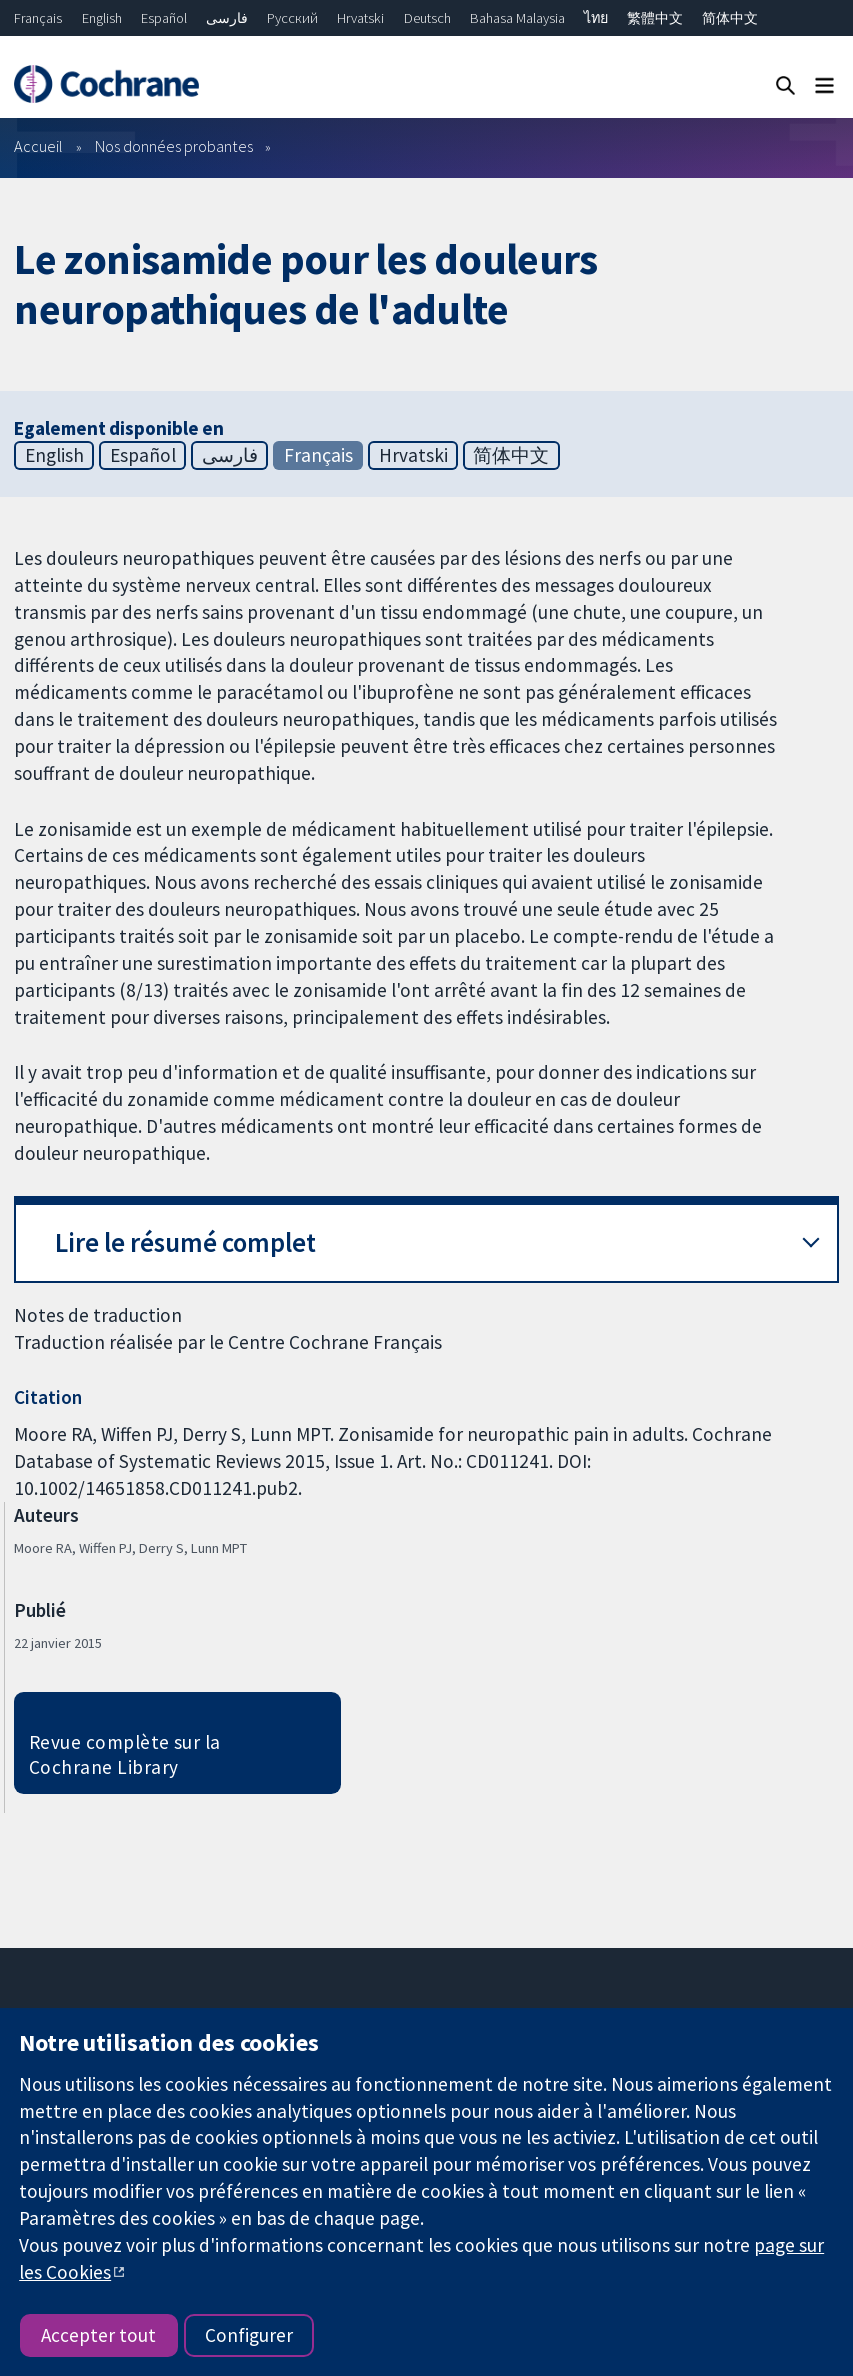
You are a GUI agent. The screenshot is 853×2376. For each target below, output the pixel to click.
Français (38, 18)
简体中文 (730, 18)
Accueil (38, 146)
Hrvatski (360, 18)
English (102, 18)
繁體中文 (655, 18)
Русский (292, 18)
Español (164, 18)
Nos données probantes (174, 146)
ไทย (596, 18)
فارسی (227, 18)
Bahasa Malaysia (517, 18)
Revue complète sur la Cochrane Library (125, 1754)
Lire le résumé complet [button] (185, 1242)
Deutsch (427, 18)
